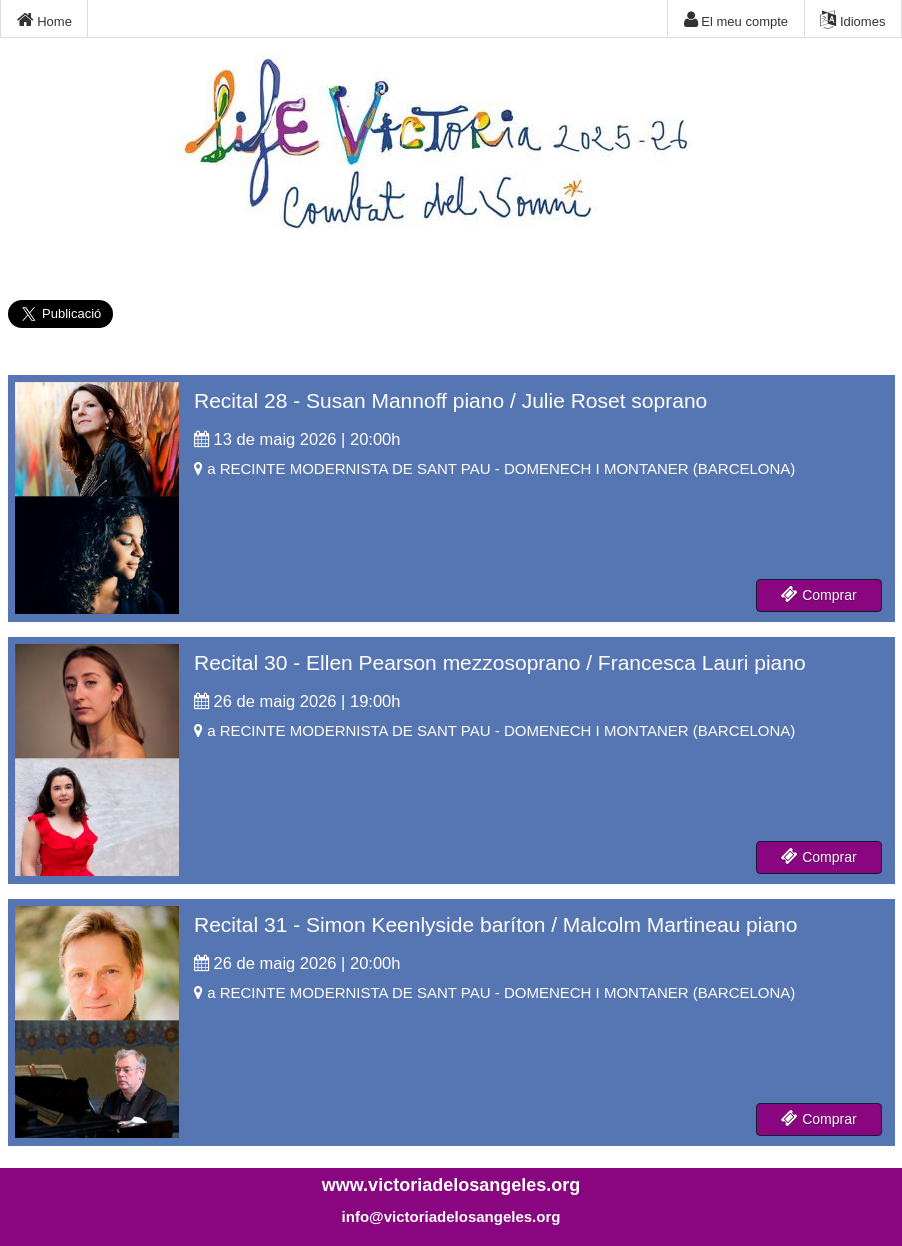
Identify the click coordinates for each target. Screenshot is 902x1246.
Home (44, 20)
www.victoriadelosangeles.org (451, 1185)
